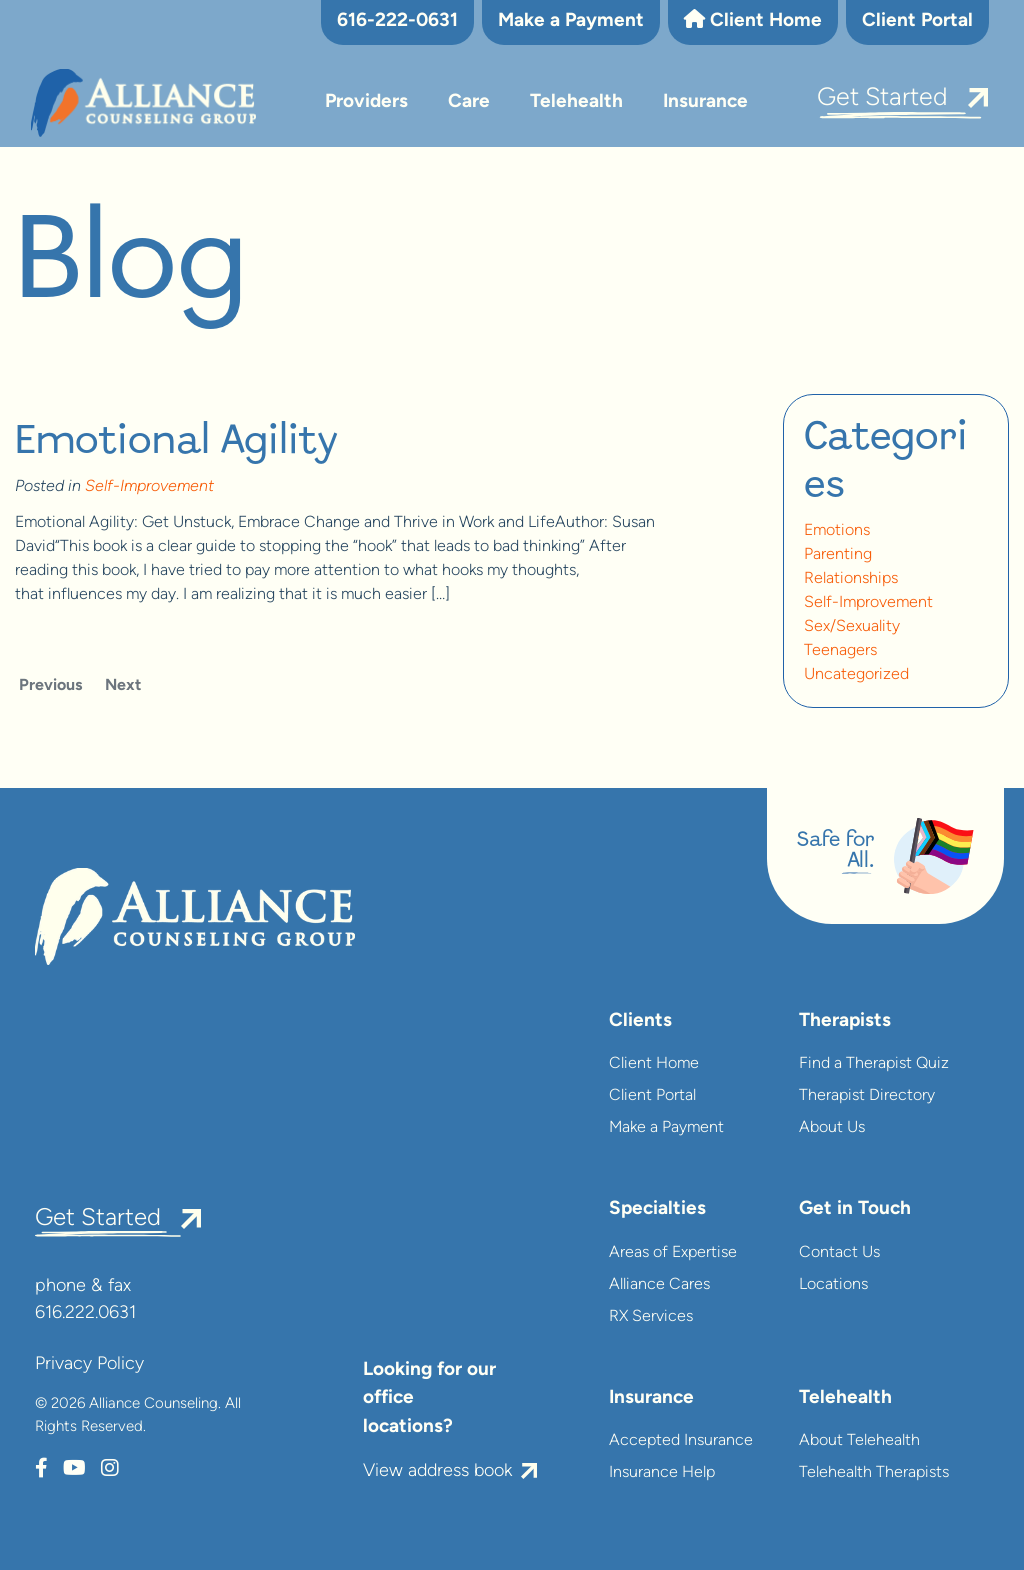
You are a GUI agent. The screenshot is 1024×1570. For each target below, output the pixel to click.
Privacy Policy (89, 1364)
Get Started (882, 98)
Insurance (705, 102)
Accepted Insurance (681, 1441)
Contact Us (839, 1253)
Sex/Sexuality (852, 627)
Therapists (845, 1021)
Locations (833, 1285)
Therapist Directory (867, 1096)
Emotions (837, 531)
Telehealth (576, 102)
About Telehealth (859, 1441)
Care (469, 102)
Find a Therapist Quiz (874, 1064)
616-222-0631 (397, 21)
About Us (832, 1128)
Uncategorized (856, 675)
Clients (640, 1021)
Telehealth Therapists (874, 1473)
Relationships (851, 579)
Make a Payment (571, 21)
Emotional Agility (176, 442)
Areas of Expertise (673, 1253)
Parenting (838, 555)
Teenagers (840, 651)
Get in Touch (855, 1209)
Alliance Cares (659, 1285)
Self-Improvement (149, 487)
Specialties (657, 1209)
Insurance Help (662, 1473)
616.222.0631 (85, 1313)
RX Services (651, 1317)
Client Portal (917, 21)
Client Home (753, 20)
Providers (366, 102)
